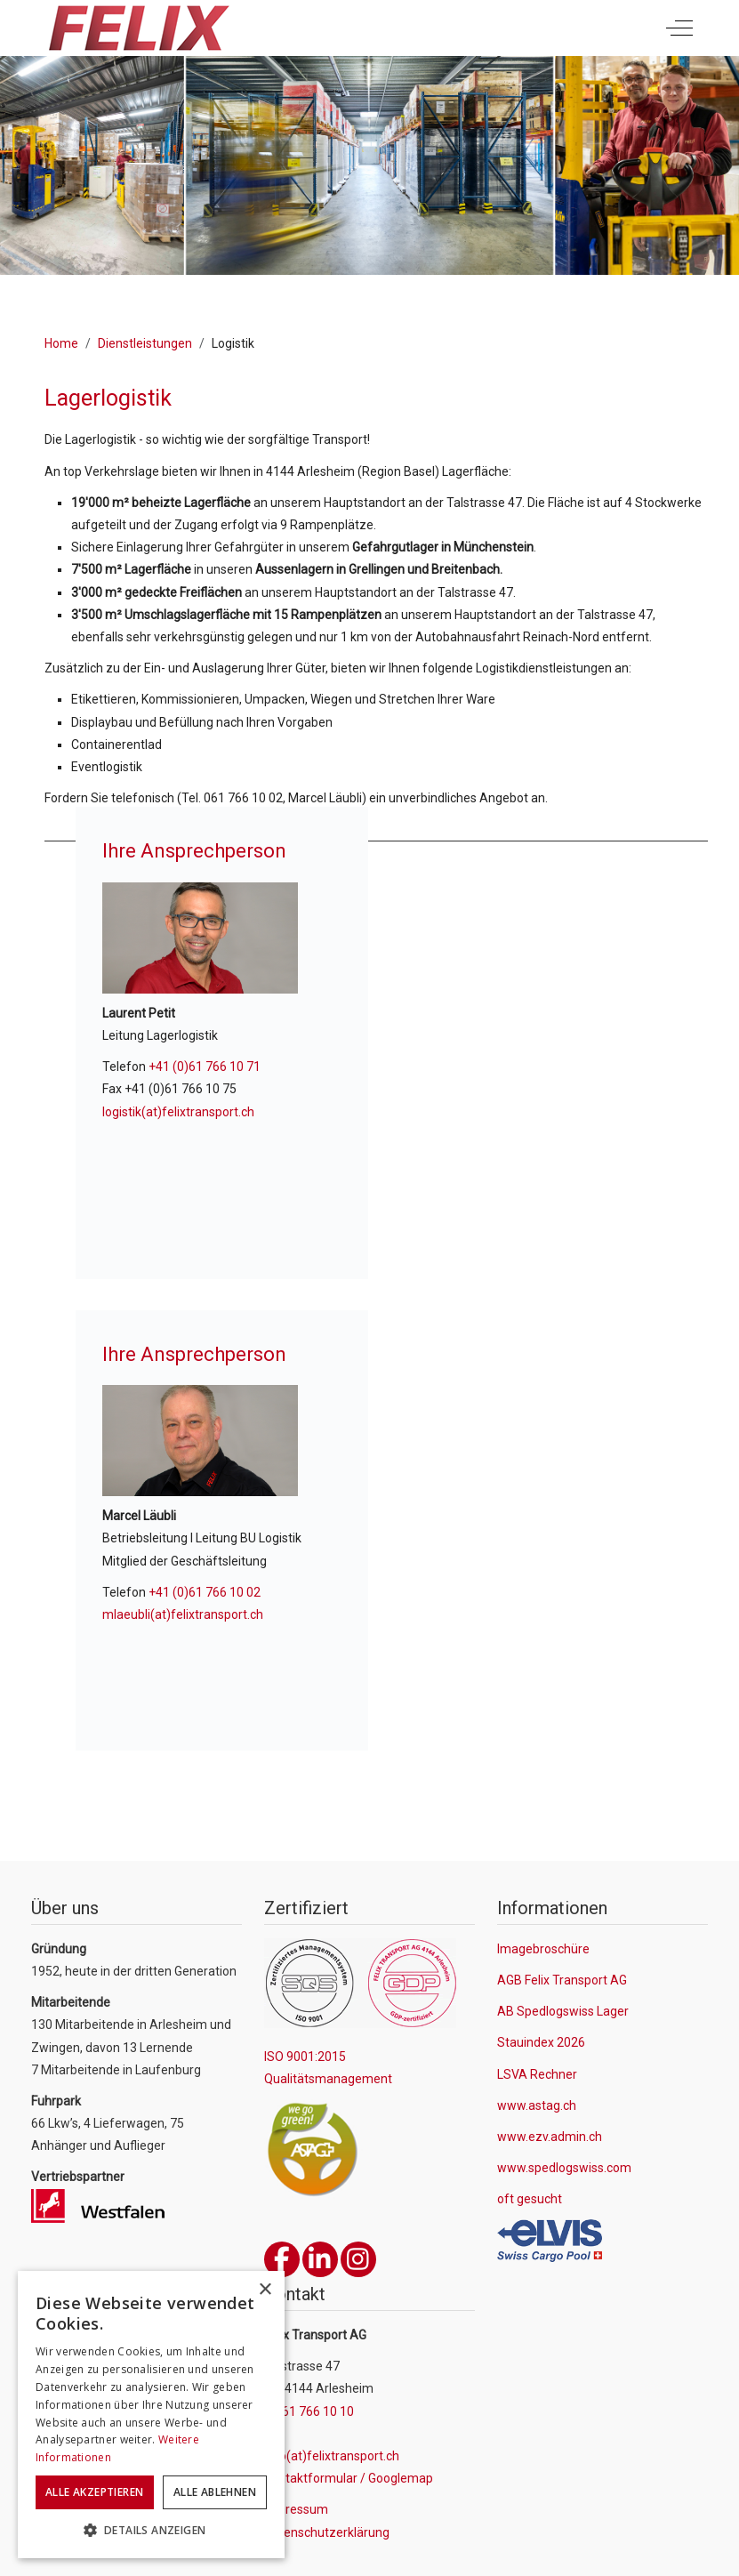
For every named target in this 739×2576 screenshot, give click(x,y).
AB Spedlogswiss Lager (563, 2011)
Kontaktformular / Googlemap (348, 2478)
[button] (151, 2530)
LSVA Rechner (537, 2074)
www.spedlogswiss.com (564, 2168)
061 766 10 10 (314, 2411)
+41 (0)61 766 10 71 (205, 1066)
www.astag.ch (536, 2105)
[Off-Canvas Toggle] (679, 28)
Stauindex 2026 (541, 2042)
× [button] (264, 2290)
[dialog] (151, 2414)
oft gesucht (529, 2199)
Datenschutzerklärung (327, 2532)
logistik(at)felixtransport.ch (178, 1112)
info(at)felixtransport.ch (331, 2456)
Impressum (296, 2509)
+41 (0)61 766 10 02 (205, 1592)
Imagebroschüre (543, 1949)
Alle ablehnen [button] (214, 2492)
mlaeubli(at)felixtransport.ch (182, 1614)
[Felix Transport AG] (138, 28)
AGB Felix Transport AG (562, 1980)
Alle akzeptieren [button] (94, 2492)
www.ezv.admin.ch (549, 2136)
